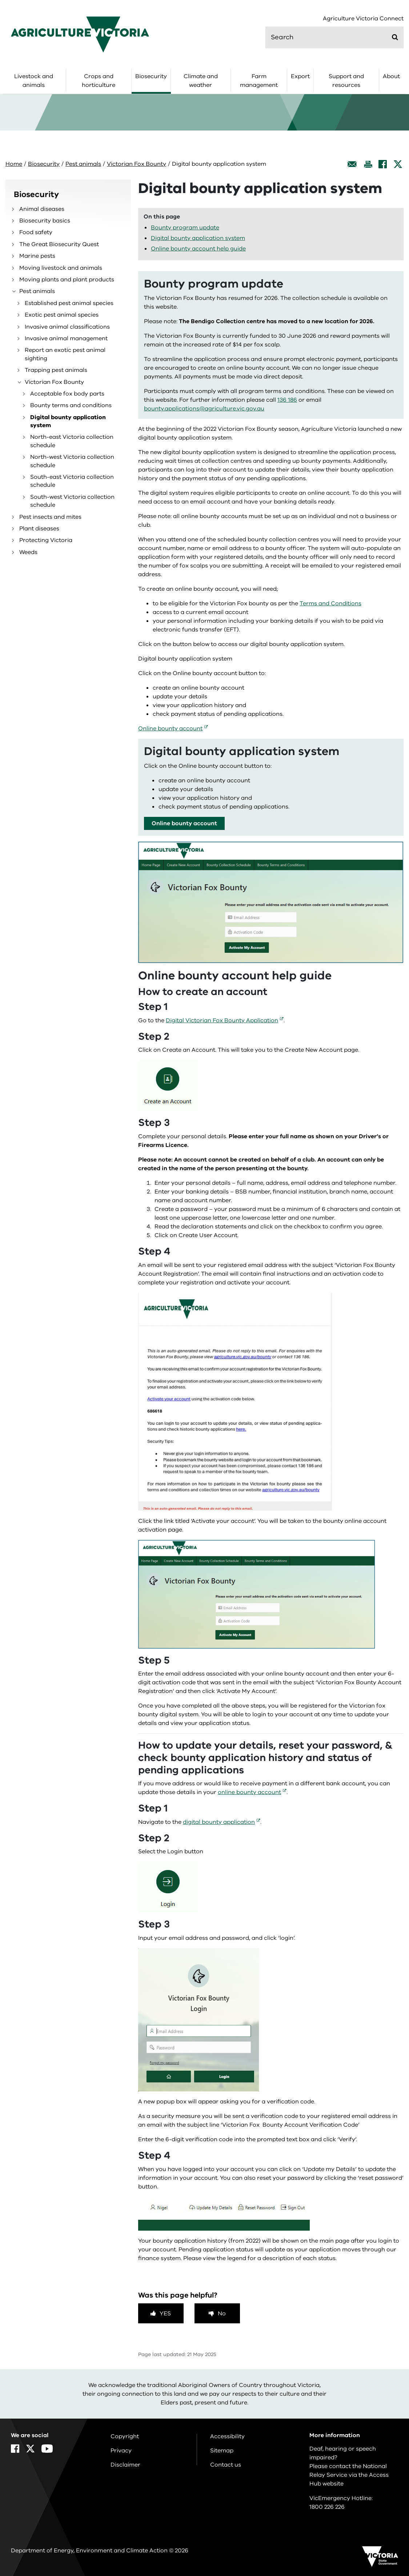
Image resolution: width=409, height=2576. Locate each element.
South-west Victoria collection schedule (72, 501)
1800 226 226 (327, 2507)
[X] (398, 164)
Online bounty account (170, 729)
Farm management (259, 80)
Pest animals (83, 164)
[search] (334, 37)
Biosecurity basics (44, 221)
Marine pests (37, 256)
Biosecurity (151, 76)
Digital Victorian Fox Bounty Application (222, 1020)
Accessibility (227, 2436)
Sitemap (221, 2451)
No (222, 2314)
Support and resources (346, 80)
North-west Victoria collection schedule (72, 461)
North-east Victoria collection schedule (71, 441)
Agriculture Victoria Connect (363, 18)
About (391, 76)
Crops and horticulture (98, 80)
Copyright (125, 2436)
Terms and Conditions (330, 603)
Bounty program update (185, 228)
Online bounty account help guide (198, 249)
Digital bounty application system (68, 421)
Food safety (35, 232)
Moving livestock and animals (60, 268)
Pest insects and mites (50, 517)
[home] (80, 34)
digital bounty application (219, 1822)
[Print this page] (368, 164)
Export (300, 76)
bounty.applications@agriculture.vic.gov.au (204, 409)
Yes (165, 2314)
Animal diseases (41, 209)
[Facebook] (382, 164)
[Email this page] (352, 164)
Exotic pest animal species (62, 315)
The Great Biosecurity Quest (59, 244)
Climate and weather (201, 80)
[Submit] (395, 37)
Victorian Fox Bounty (136, 164)
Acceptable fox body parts (67, 394)
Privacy (121, 2451)
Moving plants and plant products (66, 280)
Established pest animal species (69, 303)
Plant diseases (39, 529)
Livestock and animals (33, 80)
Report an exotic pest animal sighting (65, 354)
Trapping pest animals (56, 370)
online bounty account (249, 1792)
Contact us (225, 2465)
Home (13, 164)
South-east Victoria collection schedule (72, 481)
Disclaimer (125, 2465)
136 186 (287, 400)
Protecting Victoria (45, 540)
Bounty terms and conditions (71, 405)
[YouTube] (47, 2448)
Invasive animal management (66, 338)
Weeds (28, 552)
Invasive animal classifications (67, 327)
